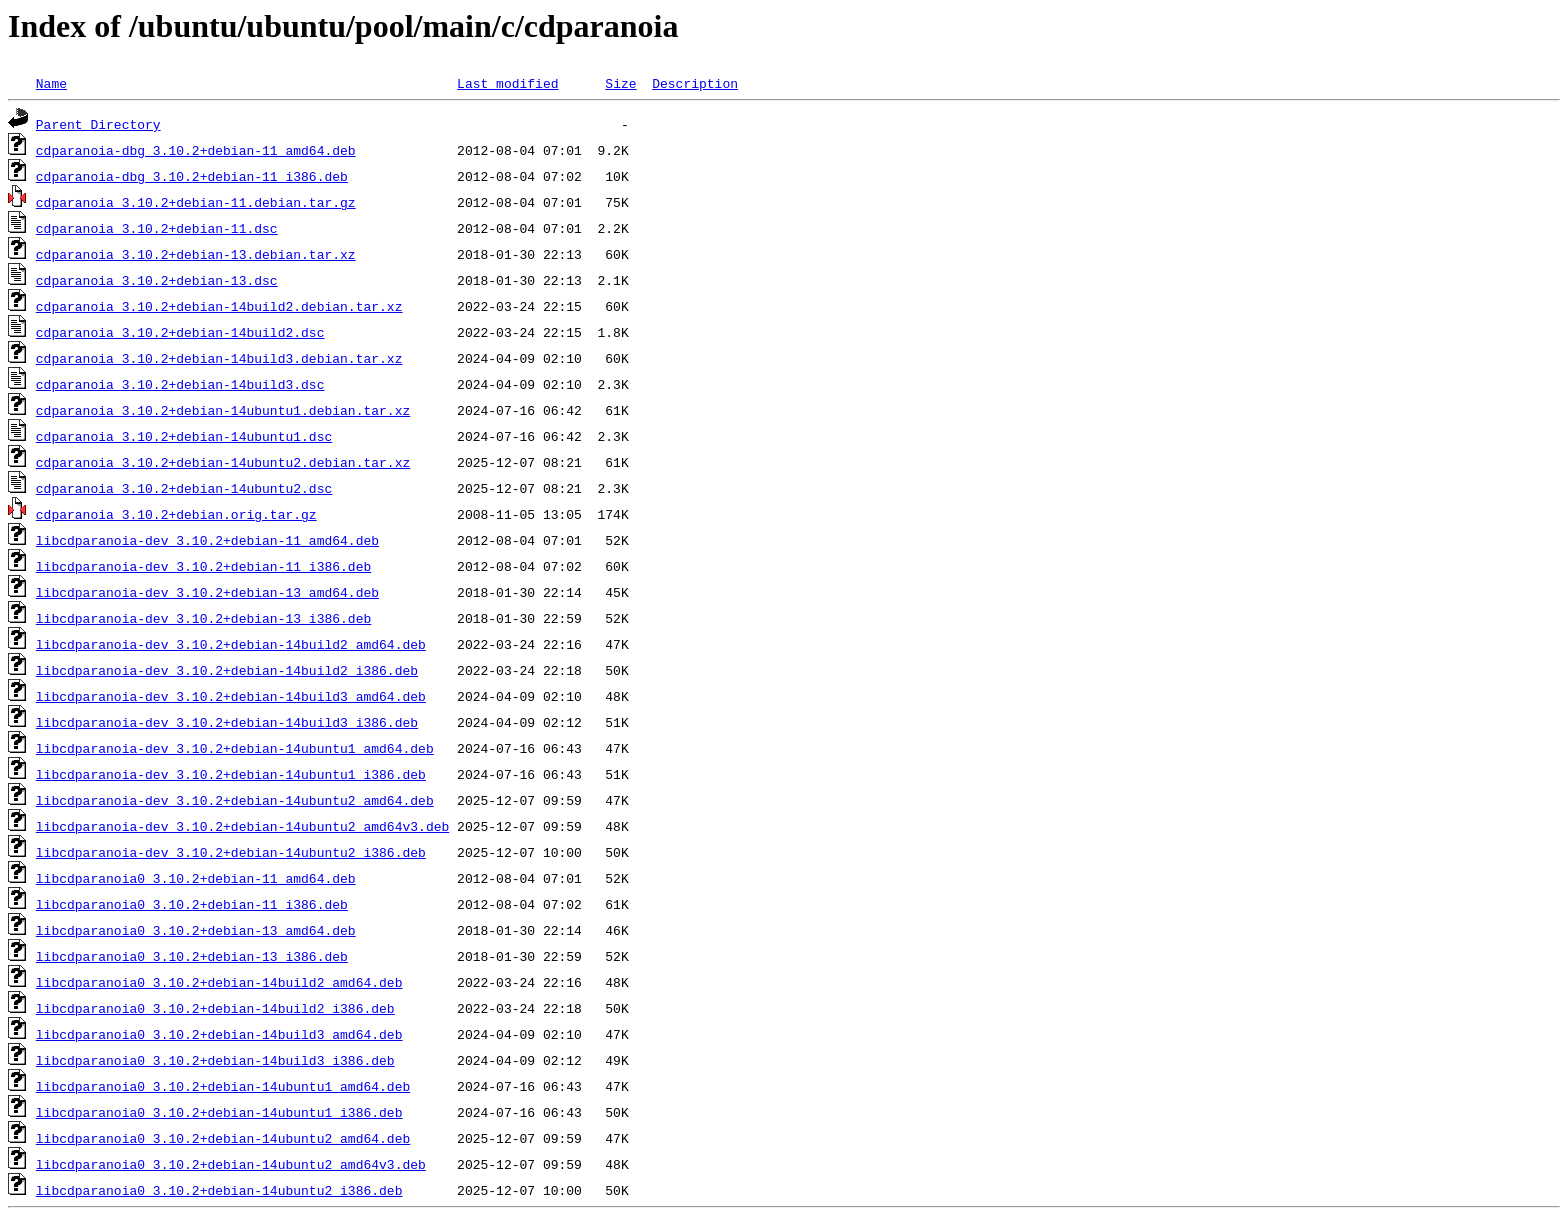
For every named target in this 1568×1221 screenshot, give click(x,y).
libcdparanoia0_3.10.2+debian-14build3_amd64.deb (219, 1034)
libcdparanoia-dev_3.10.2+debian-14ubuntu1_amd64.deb (235, 748)
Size (620, 83)
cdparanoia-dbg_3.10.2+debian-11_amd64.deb (196, 150)
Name (51, 83)
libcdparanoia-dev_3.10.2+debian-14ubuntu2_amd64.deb (235, 800)
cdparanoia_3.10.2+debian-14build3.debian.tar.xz (219, 358)
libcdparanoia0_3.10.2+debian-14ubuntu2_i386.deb (219, 1190)
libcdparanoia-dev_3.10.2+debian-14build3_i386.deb (227, 722)
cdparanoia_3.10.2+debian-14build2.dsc (180, 332)
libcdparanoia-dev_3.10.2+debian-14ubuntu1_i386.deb (231, 774)
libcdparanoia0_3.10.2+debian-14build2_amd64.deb (219, 982)
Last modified (507, 83)
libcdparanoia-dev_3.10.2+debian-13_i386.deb (203, 618)
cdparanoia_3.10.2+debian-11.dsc (157, 228)
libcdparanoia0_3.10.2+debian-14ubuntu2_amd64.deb (223, 1138)
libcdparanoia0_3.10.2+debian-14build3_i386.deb (215, 1060)
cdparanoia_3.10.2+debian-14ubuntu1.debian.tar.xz (223, 410)
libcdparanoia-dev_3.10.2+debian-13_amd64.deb (207, 592)
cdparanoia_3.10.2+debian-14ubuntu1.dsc (184, 436)
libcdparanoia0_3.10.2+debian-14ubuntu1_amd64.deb (223, 1086)
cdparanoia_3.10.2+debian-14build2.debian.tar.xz (219, 306)
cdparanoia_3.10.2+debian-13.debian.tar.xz (196, 254)
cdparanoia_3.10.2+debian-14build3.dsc (180, 384)
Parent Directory (98, 124)
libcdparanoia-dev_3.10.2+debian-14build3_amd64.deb (231, 696)
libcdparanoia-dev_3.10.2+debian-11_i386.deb (203, 566)
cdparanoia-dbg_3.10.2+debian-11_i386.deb (192, 176)
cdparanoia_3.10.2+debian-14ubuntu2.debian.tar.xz (223, 462)
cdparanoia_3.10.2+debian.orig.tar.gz (176, 514)
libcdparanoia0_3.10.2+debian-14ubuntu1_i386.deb (219, 1112)
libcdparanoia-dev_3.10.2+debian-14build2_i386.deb (227, 670)
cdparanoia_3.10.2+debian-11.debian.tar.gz (196, 202)
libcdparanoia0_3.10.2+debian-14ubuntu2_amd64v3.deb (231, 1164)
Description (695, 83)
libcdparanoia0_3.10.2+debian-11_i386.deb (192, 904)
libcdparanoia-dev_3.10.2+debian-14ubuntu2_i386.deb (231, 852)
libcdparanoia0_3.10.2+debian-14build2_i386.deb (215, 1008)
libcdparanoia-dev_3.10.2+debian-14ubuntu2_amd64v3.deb (242, 826)
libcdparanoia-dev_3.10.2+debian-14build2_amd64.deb (231, 644)
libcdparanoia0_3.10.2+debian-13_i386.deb (192, 956)
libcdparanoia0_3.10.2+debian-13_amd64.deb (196, 930)
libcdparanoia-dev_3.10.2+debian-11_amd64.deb (207, 540)
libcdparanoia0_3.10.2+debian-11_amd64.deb (196, 878)
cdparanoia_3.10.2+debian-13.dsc (157, 280)
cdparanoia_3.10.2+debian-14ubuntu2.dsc (184, 488)
